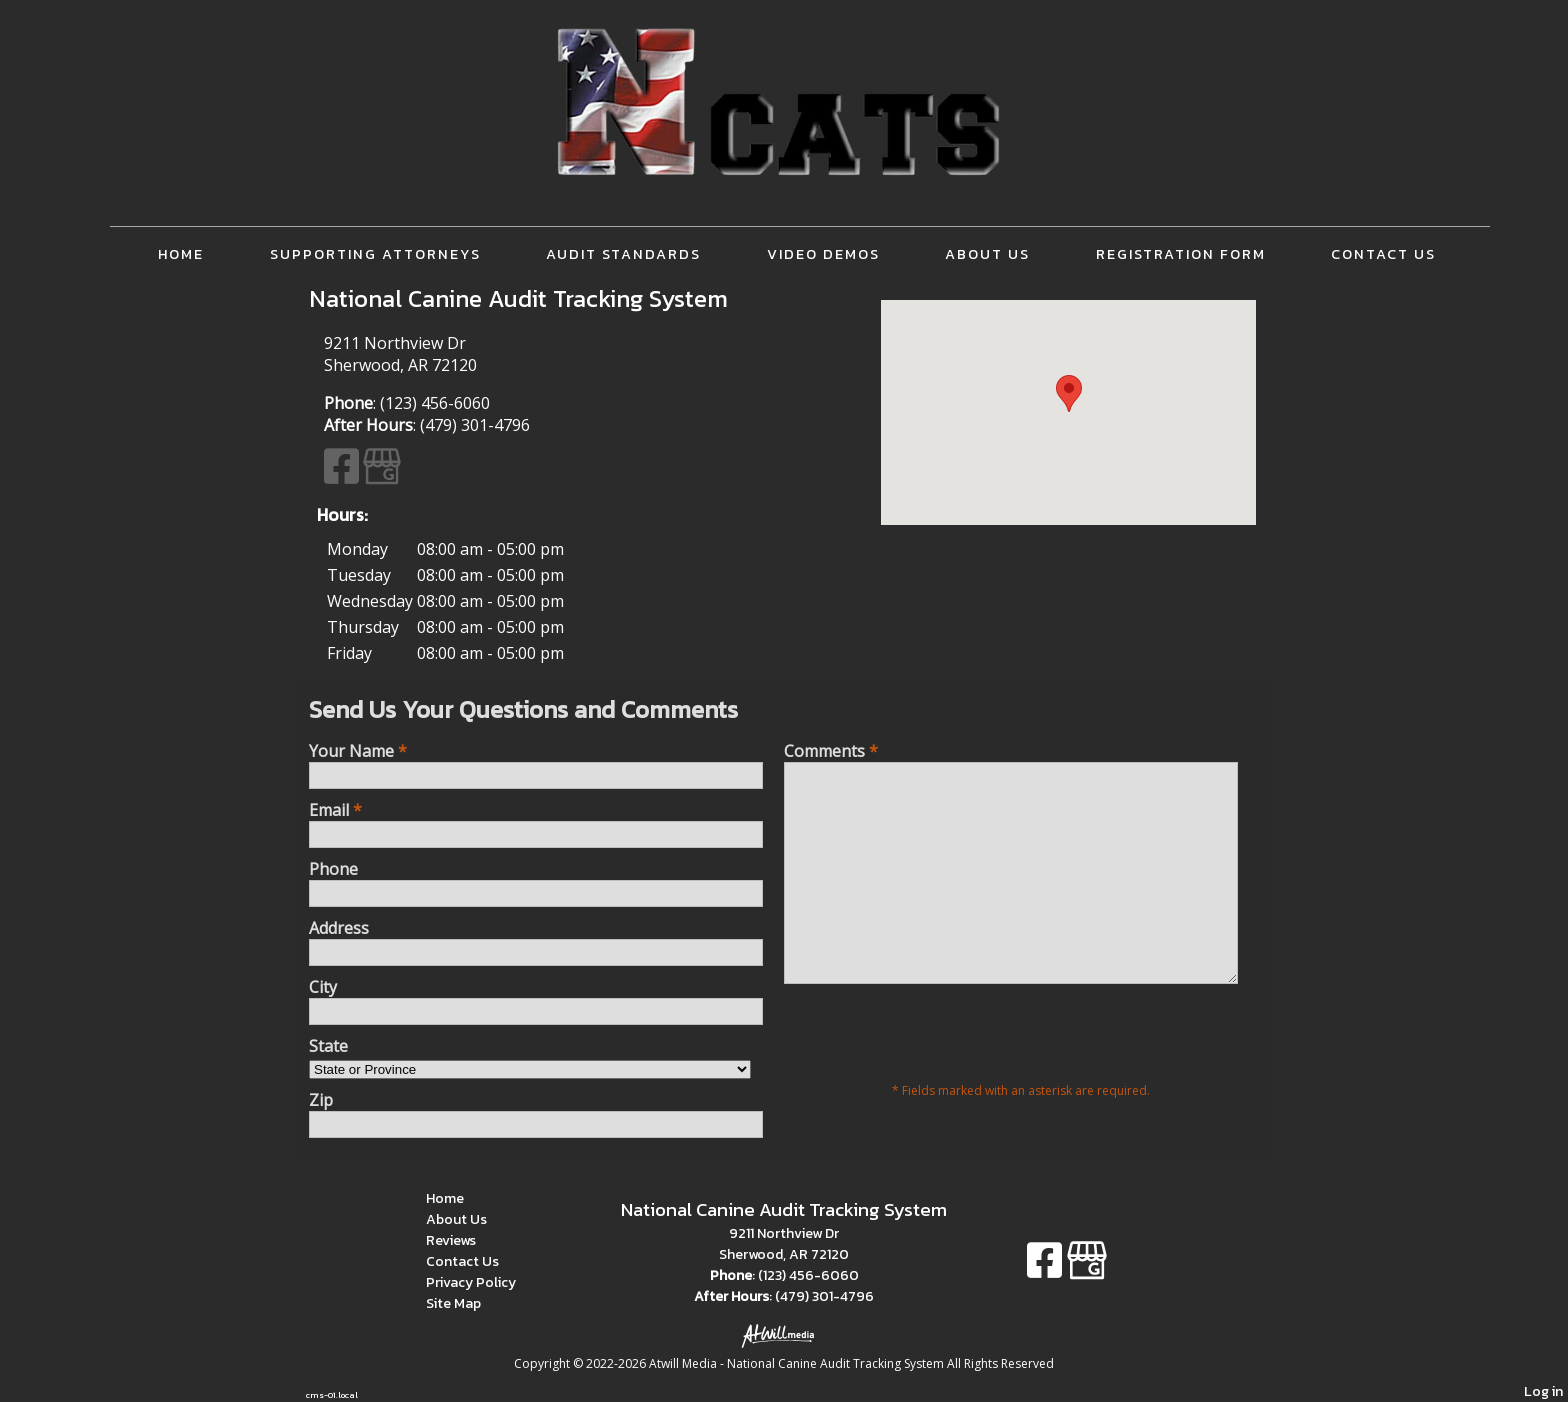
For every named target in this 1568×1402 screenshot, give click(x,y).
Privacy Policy (486, 1282)
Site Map (468, 1303)
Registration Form (1181, 254)
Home (181, 254)
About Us (987, 254)
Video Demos (823, 254)
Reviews (466, 1240)
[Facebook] (343, 475)
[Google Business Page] (382, 475)
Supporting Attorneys (375, 254)
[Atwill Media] (784, 1334)
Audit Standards (623, 254)
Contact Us (1383, 254)
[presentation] (936, 1075)
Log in (1543, 1391)
